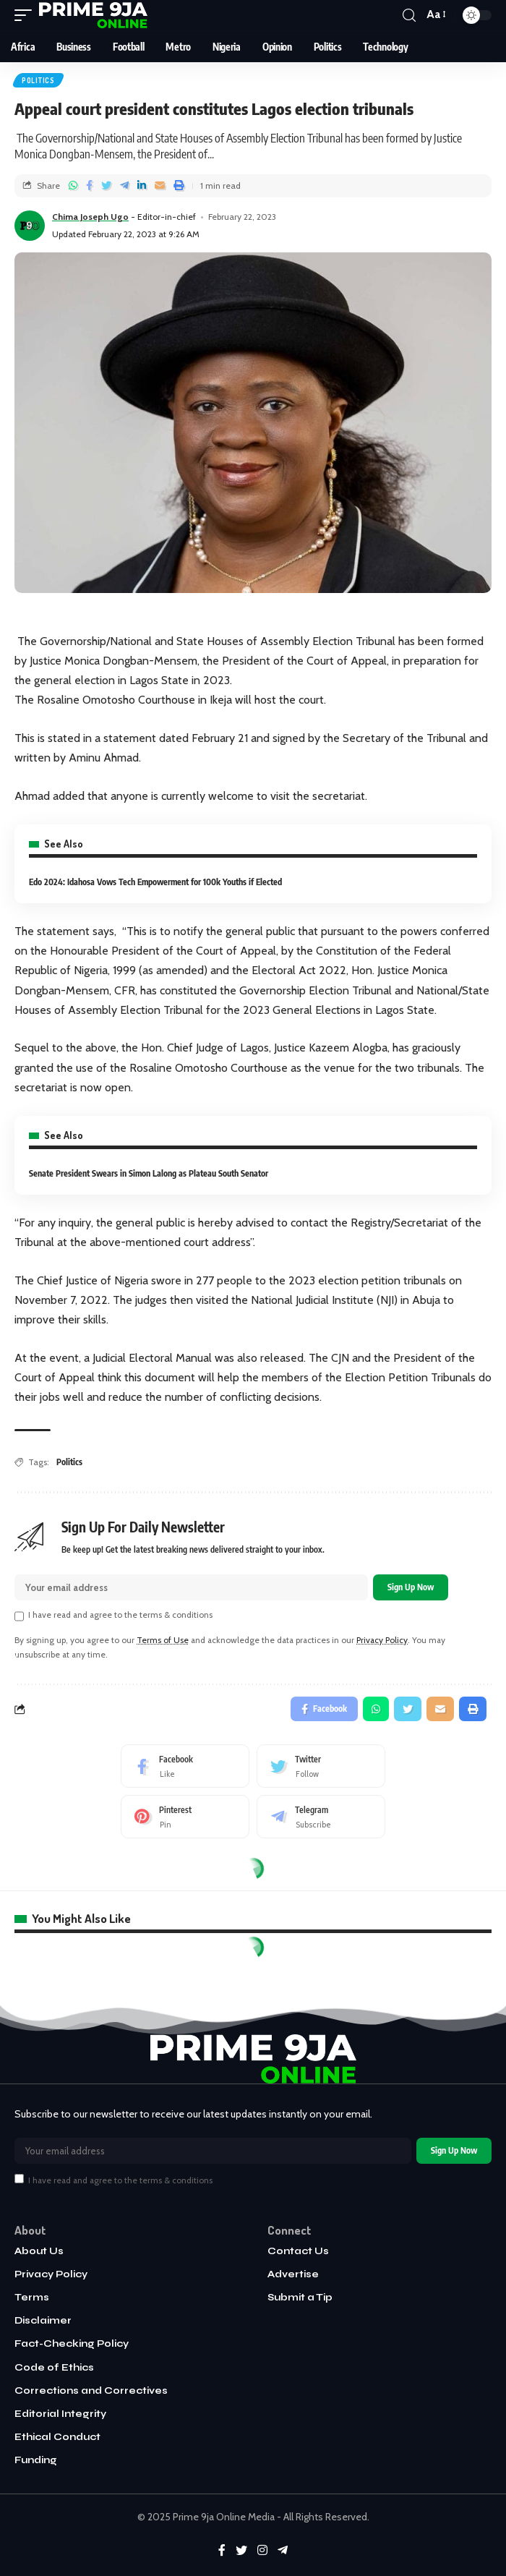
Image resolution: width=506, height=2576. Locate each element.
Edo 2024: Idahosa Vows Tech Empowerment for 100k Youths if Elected (155, 882)
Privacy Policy (382, 1640)
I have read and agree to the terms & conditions (120, 1615)
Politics (38, 80)
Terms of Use (163, 1640)
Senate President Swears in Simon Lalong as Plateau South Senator (148, 1173)
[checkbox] (19, 1616)
